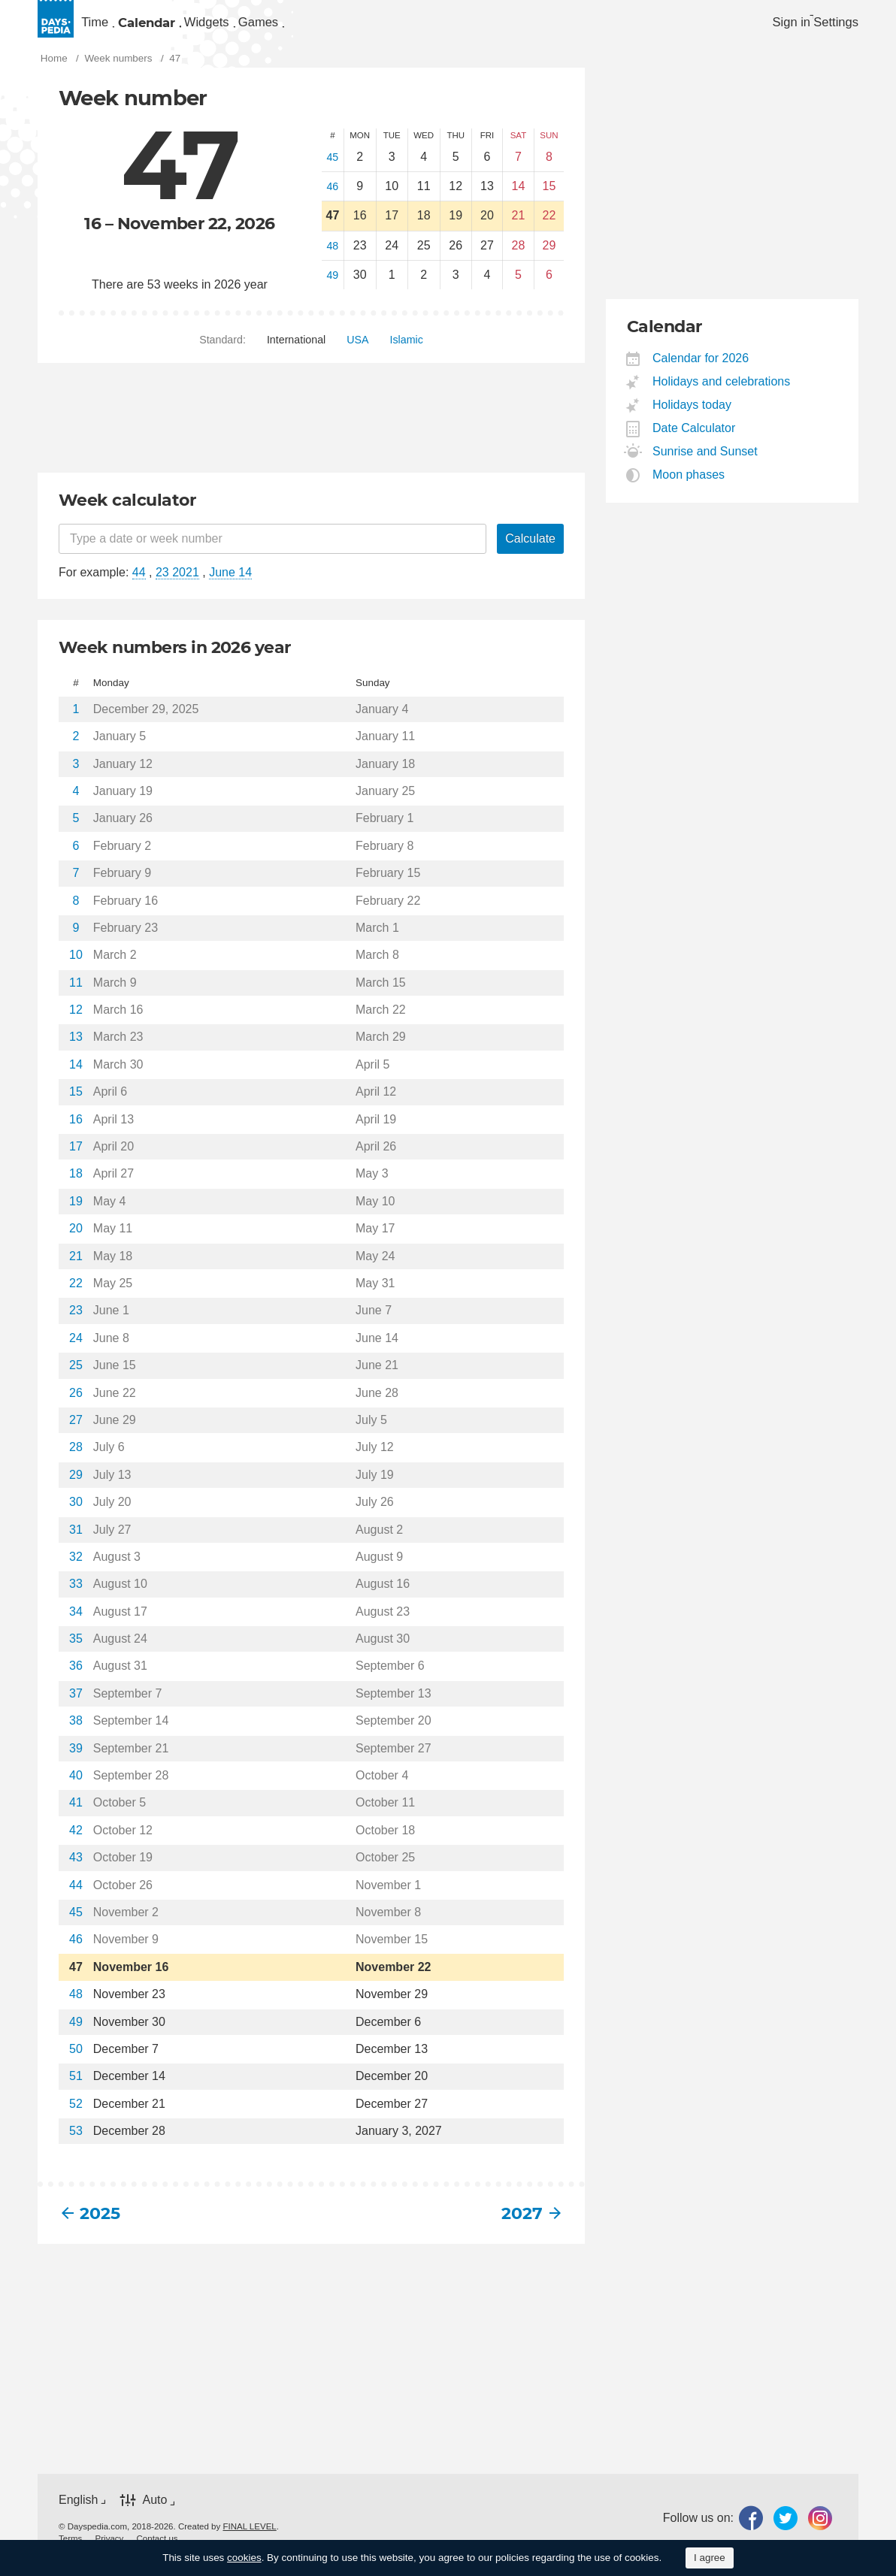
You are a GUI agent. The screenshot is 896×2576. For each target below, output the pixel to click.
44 (139, 585)
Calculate (530, 552)
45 (332, 171)
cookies (244, 2557)
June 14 (230, 585)
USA (357, 353)
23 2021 (177, 585)
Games (416, 27)
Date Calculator (694, 441)
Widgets (320, 27)
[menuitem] (117, 27)
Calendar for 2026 (701, 371)
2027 (522, 2227)
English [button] (78, 2513)
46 (332, 200)
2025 (100, 2227)
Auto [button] (154, 2513)
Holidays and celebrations (721, 395)
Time (115, 27)
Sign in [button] (761, 27)
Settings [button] (831, 27)
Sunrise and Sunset (705, 464)
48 (332, 259)
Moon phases (689, 488)
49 (332, 289)
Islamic (406, 353)
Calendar (212, 27)
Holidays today (692, 418)
